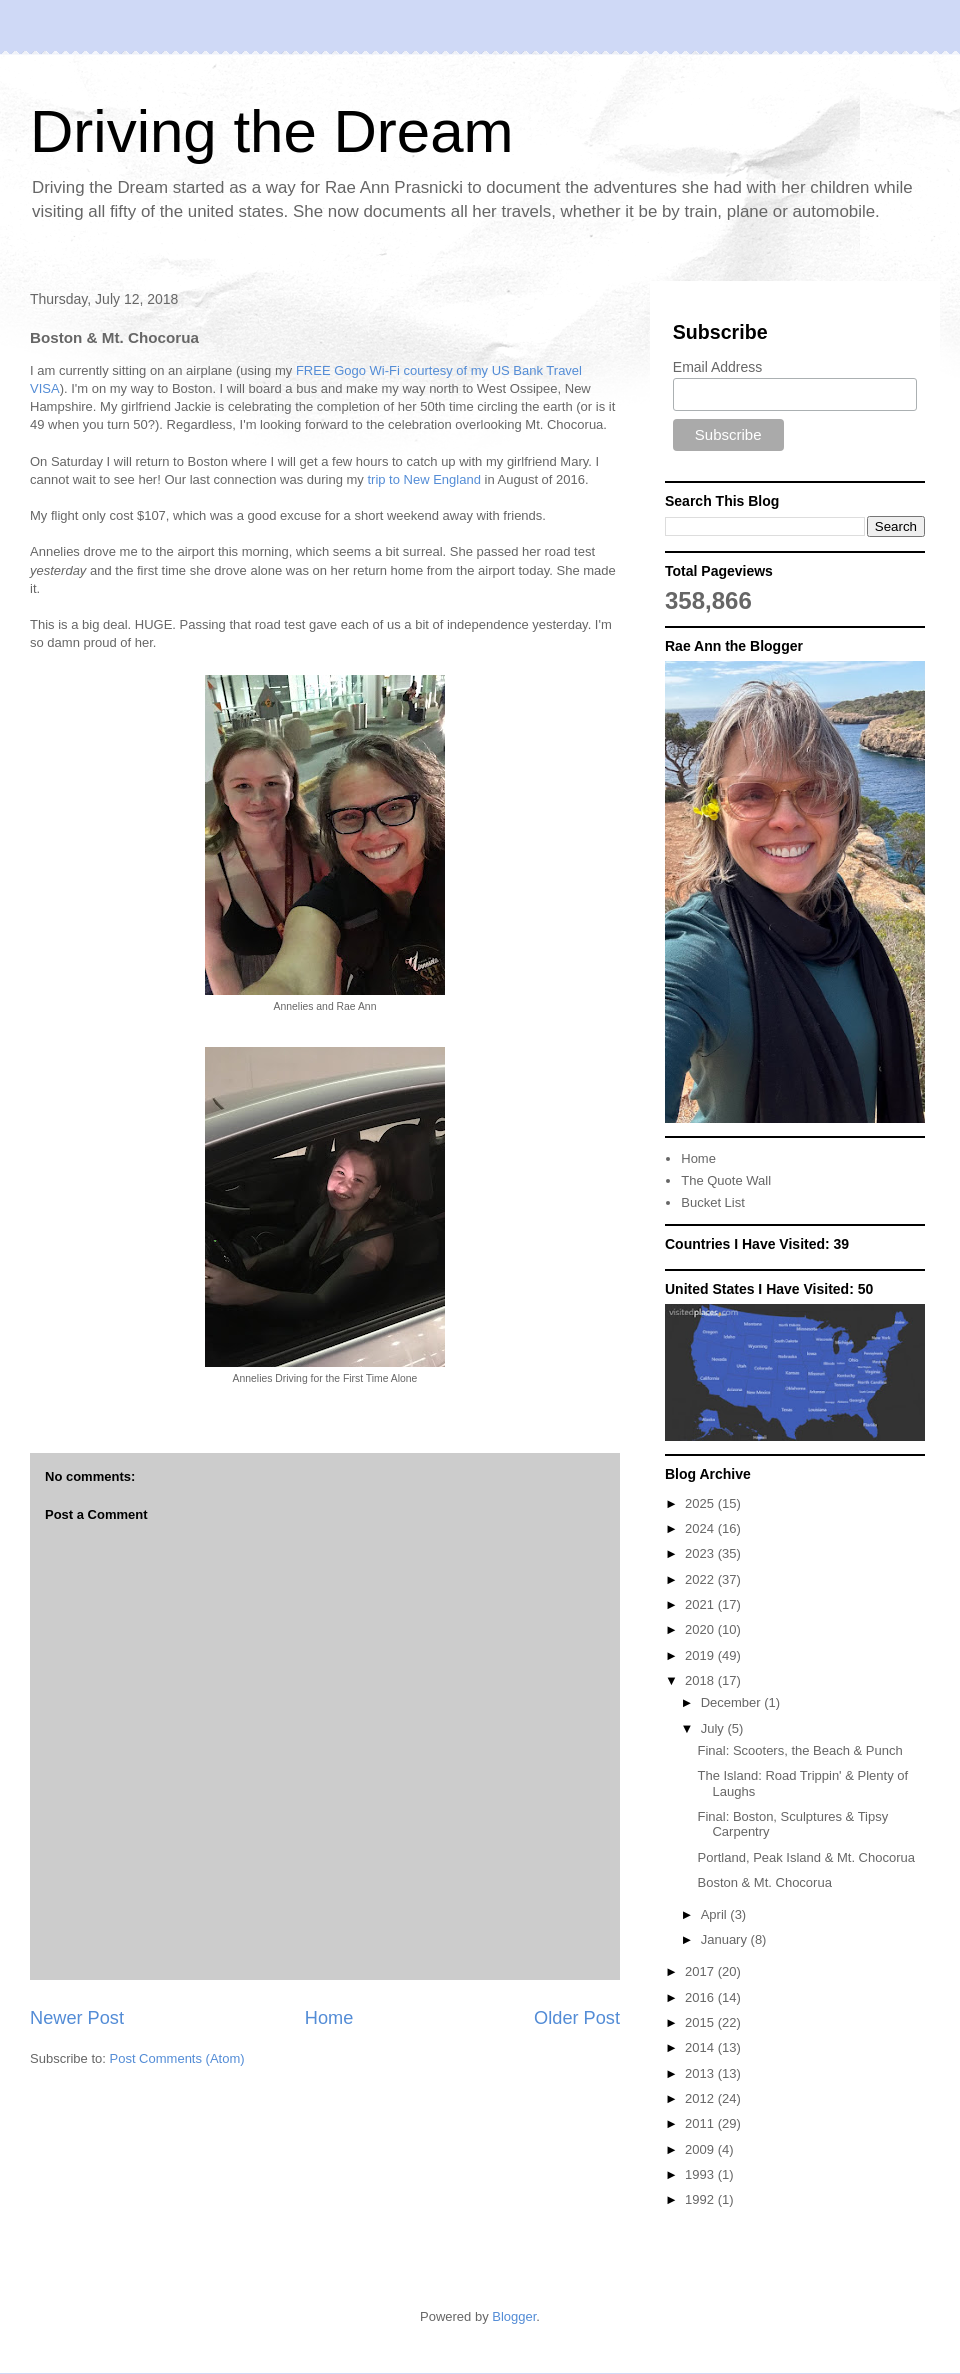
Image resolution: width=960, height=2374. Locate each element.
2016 (701, 1997)
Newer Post (77, 2018)
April (716, 1914)
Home (329, 2018)
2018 (701, 1680)
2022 (701, 1579)
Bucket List (713, 1202)
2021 (701, 1604)
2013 (701, 2073)
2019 (701, 1655)
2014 (701, 2047)
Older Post (577, 2018)
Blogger (514, 2316)
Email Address (717, 367)
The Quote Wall (726, 1180)
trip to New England (423, 479)
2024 (701, 1528)
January (726, 1939)
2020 (701, 1629)
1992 (701, 2199)
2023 (701, 1553)
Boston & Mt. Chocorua (764, 1882)
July (714, 1728)
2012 (701, 2098)
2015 (701, 2022)
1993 (701, 2174)
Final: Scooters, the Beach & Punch (799, 1750)
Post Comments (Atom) (177, 2058)
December (733, 1702)
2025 (701, 1503)
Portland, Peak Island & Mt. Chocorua (806, 1857)
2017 (701, 1971)
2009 (701, 2149)
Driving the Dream (272, 131)
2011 (701, 2123)
